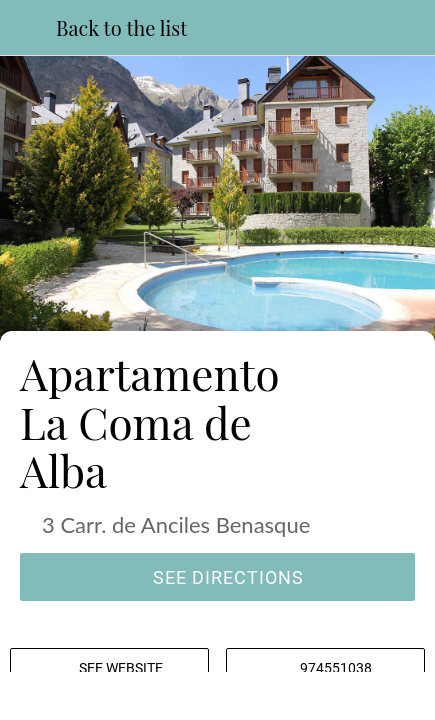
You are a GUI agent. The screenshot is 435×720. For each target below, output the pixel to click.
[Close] (28, 28)
